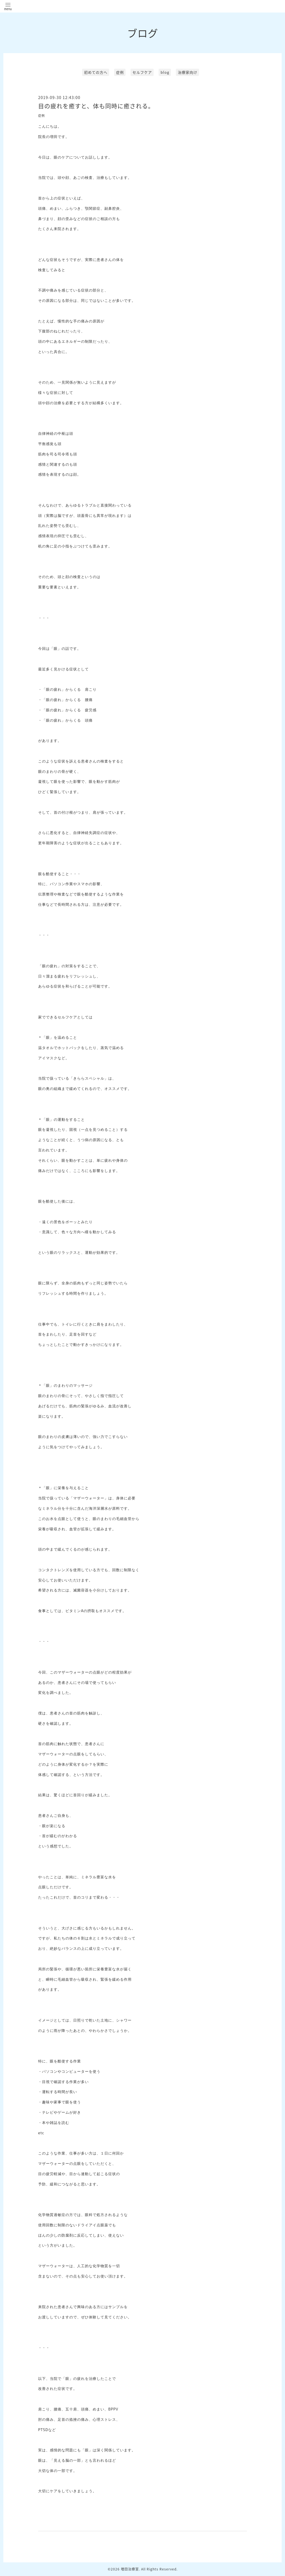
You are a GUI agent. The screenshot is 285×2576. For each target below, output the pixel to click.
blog (165, 72)
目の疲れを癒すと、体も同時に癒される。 (96, 106)
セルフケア (142, 72)
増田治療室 (130, 2569)
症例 (120, 72)
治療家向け (187, 72)
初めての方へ (95, 72)
